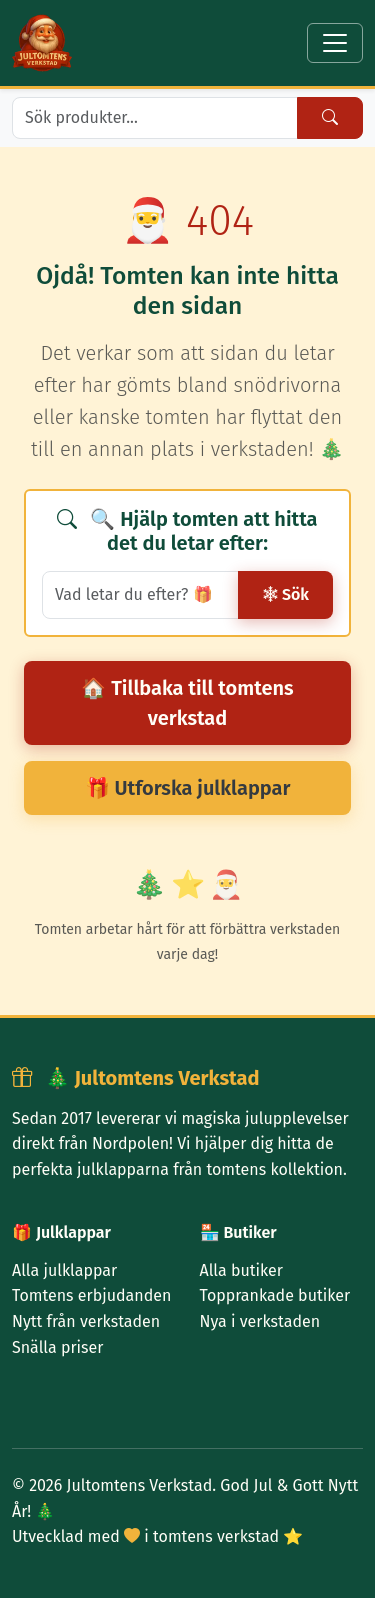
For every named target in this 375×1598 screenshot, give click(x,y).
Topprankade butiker (275, 1295)
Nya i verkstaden (260, 1321)
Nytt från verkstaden (86, 1321)
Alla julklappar (64, 1270)
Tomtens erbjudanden (91, 1295)
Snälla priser (57, 1347)
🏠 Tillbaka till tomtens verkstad (187, 703)
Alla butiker (241, 1270)
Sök (285, 594)
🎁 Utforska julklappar (188, 788)
